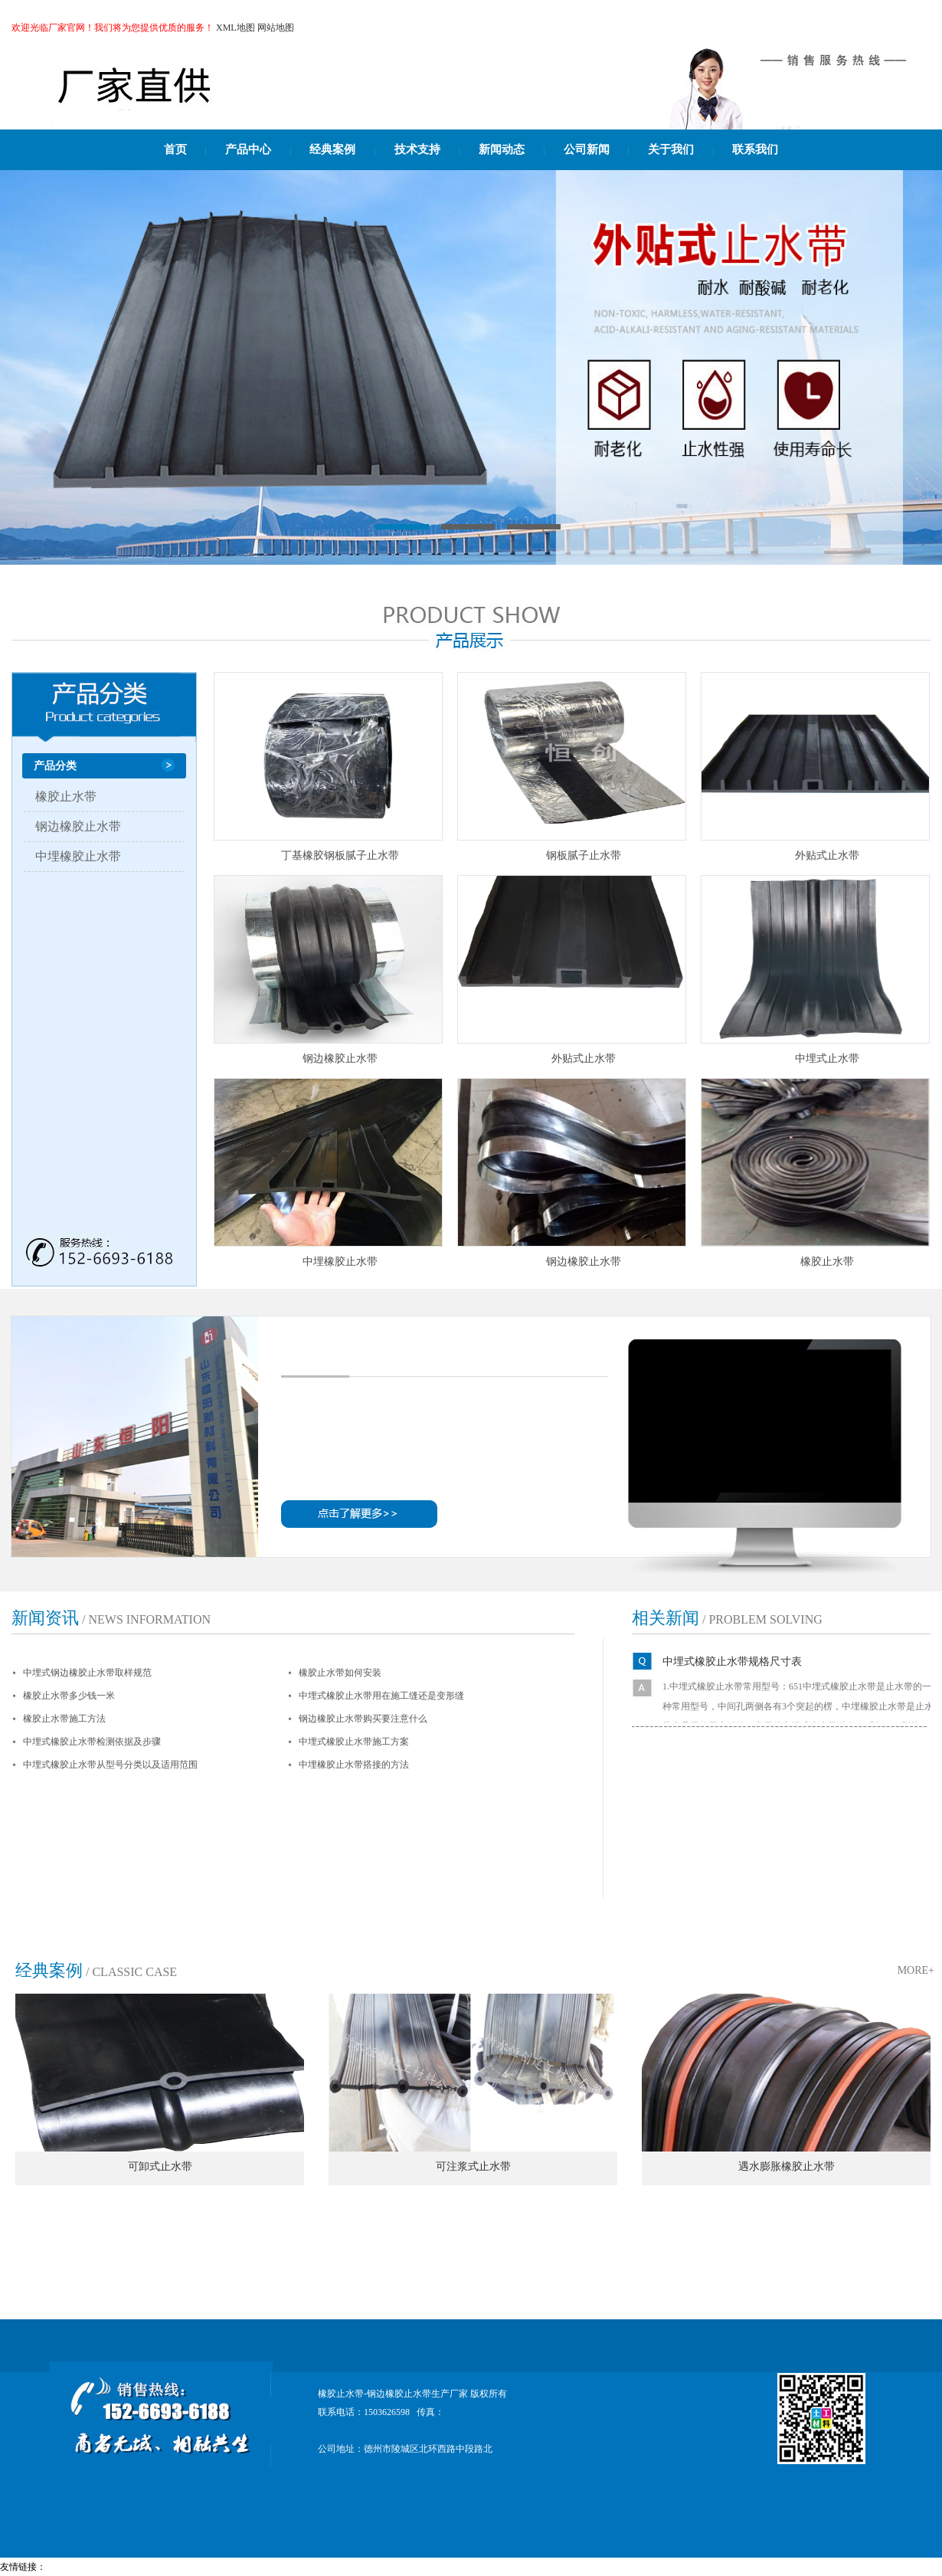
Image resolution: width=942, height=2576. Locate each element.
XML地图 (235, 27)
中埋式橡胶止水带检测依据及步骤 (92, 1741)
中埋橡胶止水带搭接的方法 (354, 1764)
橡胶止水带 (65, 796)
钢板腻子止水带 (583, 855)
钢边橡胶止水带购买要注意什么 (363, 1718)
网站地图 (275, 27)
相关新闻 (665, 1617)
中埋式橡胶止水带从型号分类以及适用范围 (110, 1764)
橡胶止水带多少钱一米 (69, 1695)
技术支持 (417, 149)
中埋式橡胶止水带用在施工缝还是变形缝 (381, 1695)
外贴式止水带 (827, 855)
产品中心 (248, 149)
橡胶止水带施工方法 (64, 1718)
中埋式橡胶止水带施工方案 (354, 1741)
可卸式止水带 (160, 2166)
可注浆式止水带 (473, 2166)
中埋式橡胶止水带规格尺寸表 (732, 1661)
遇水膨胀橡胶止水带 (786, 2166)
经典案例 (332, 149)
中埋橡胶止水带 (78, 856)
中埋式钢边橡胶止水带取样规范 (87, 1672)
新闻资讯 (45, 1617)
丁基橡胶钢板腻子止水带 (340, 855)
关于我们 (671, 149)
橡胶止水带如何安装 (340, 1672)
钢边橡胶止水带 (78, 826)
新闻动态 (502, 149)
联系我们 (755, 149)
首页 (175, 149)
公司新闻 (587, 149)
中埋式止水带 (827, 1058)
